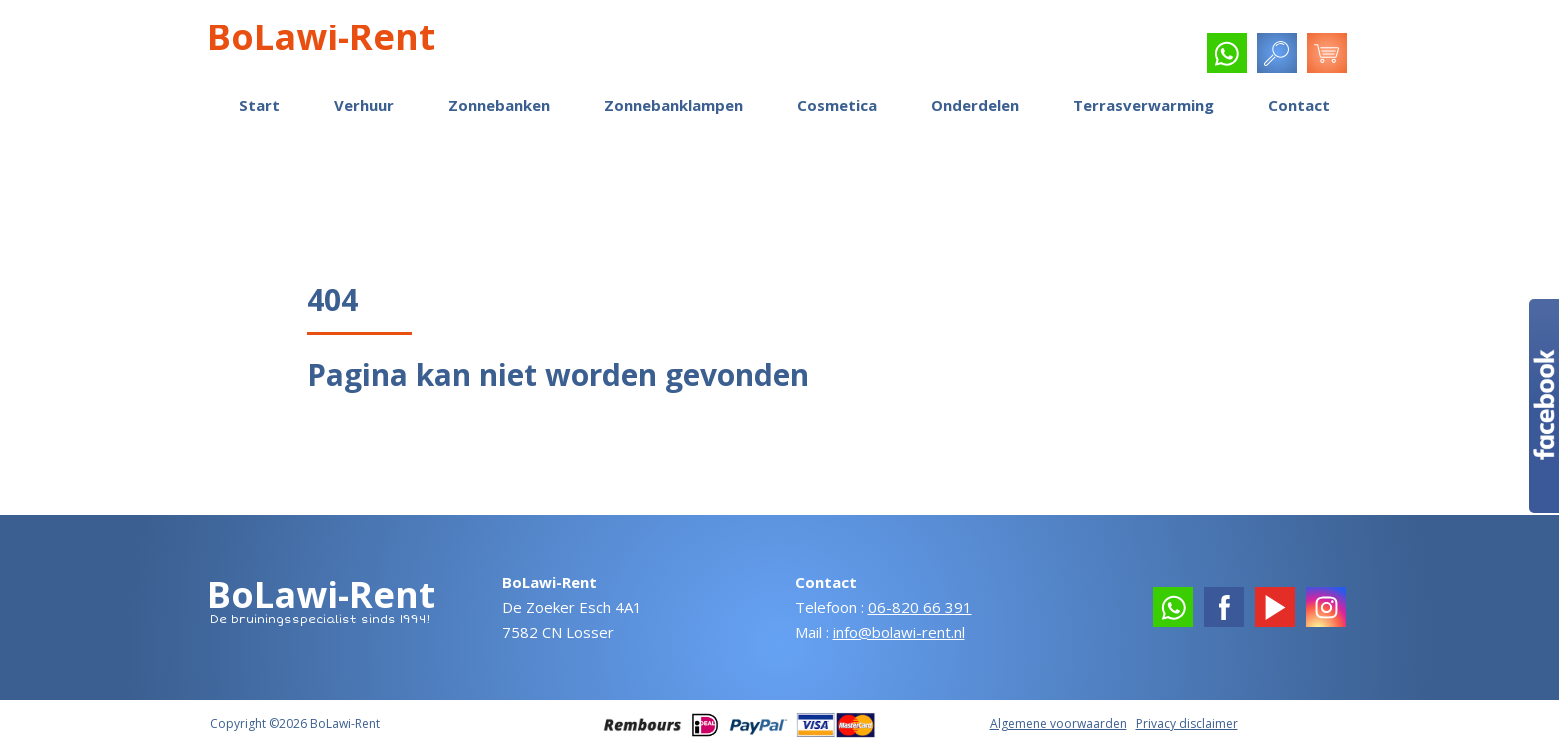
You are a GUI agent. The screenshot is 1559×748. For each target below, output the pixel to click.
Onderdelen (975, 105)
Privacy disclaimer (1187, 723)
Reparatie (958, 55)
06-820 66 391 (920, 607)
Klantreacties (857, 55)
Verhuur (364, 105)
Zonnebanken (499, 105)
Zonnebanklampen (673, 105)
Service (1156, 55)
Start (259, 105)
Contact (1299, 105)
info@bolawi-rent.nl (899, 632)
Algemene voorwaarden (1058, 723)
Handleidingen (1061, 55)
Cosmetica (837, 105)
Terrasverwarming (1143, 105)
